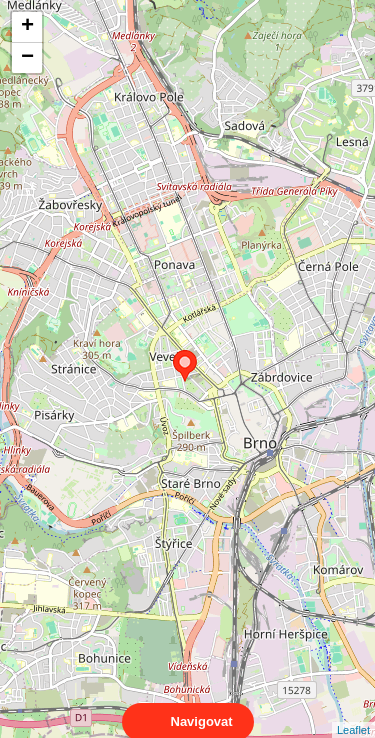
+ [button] (27, 27)
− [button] (27, 58)
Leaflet (353, 712)
